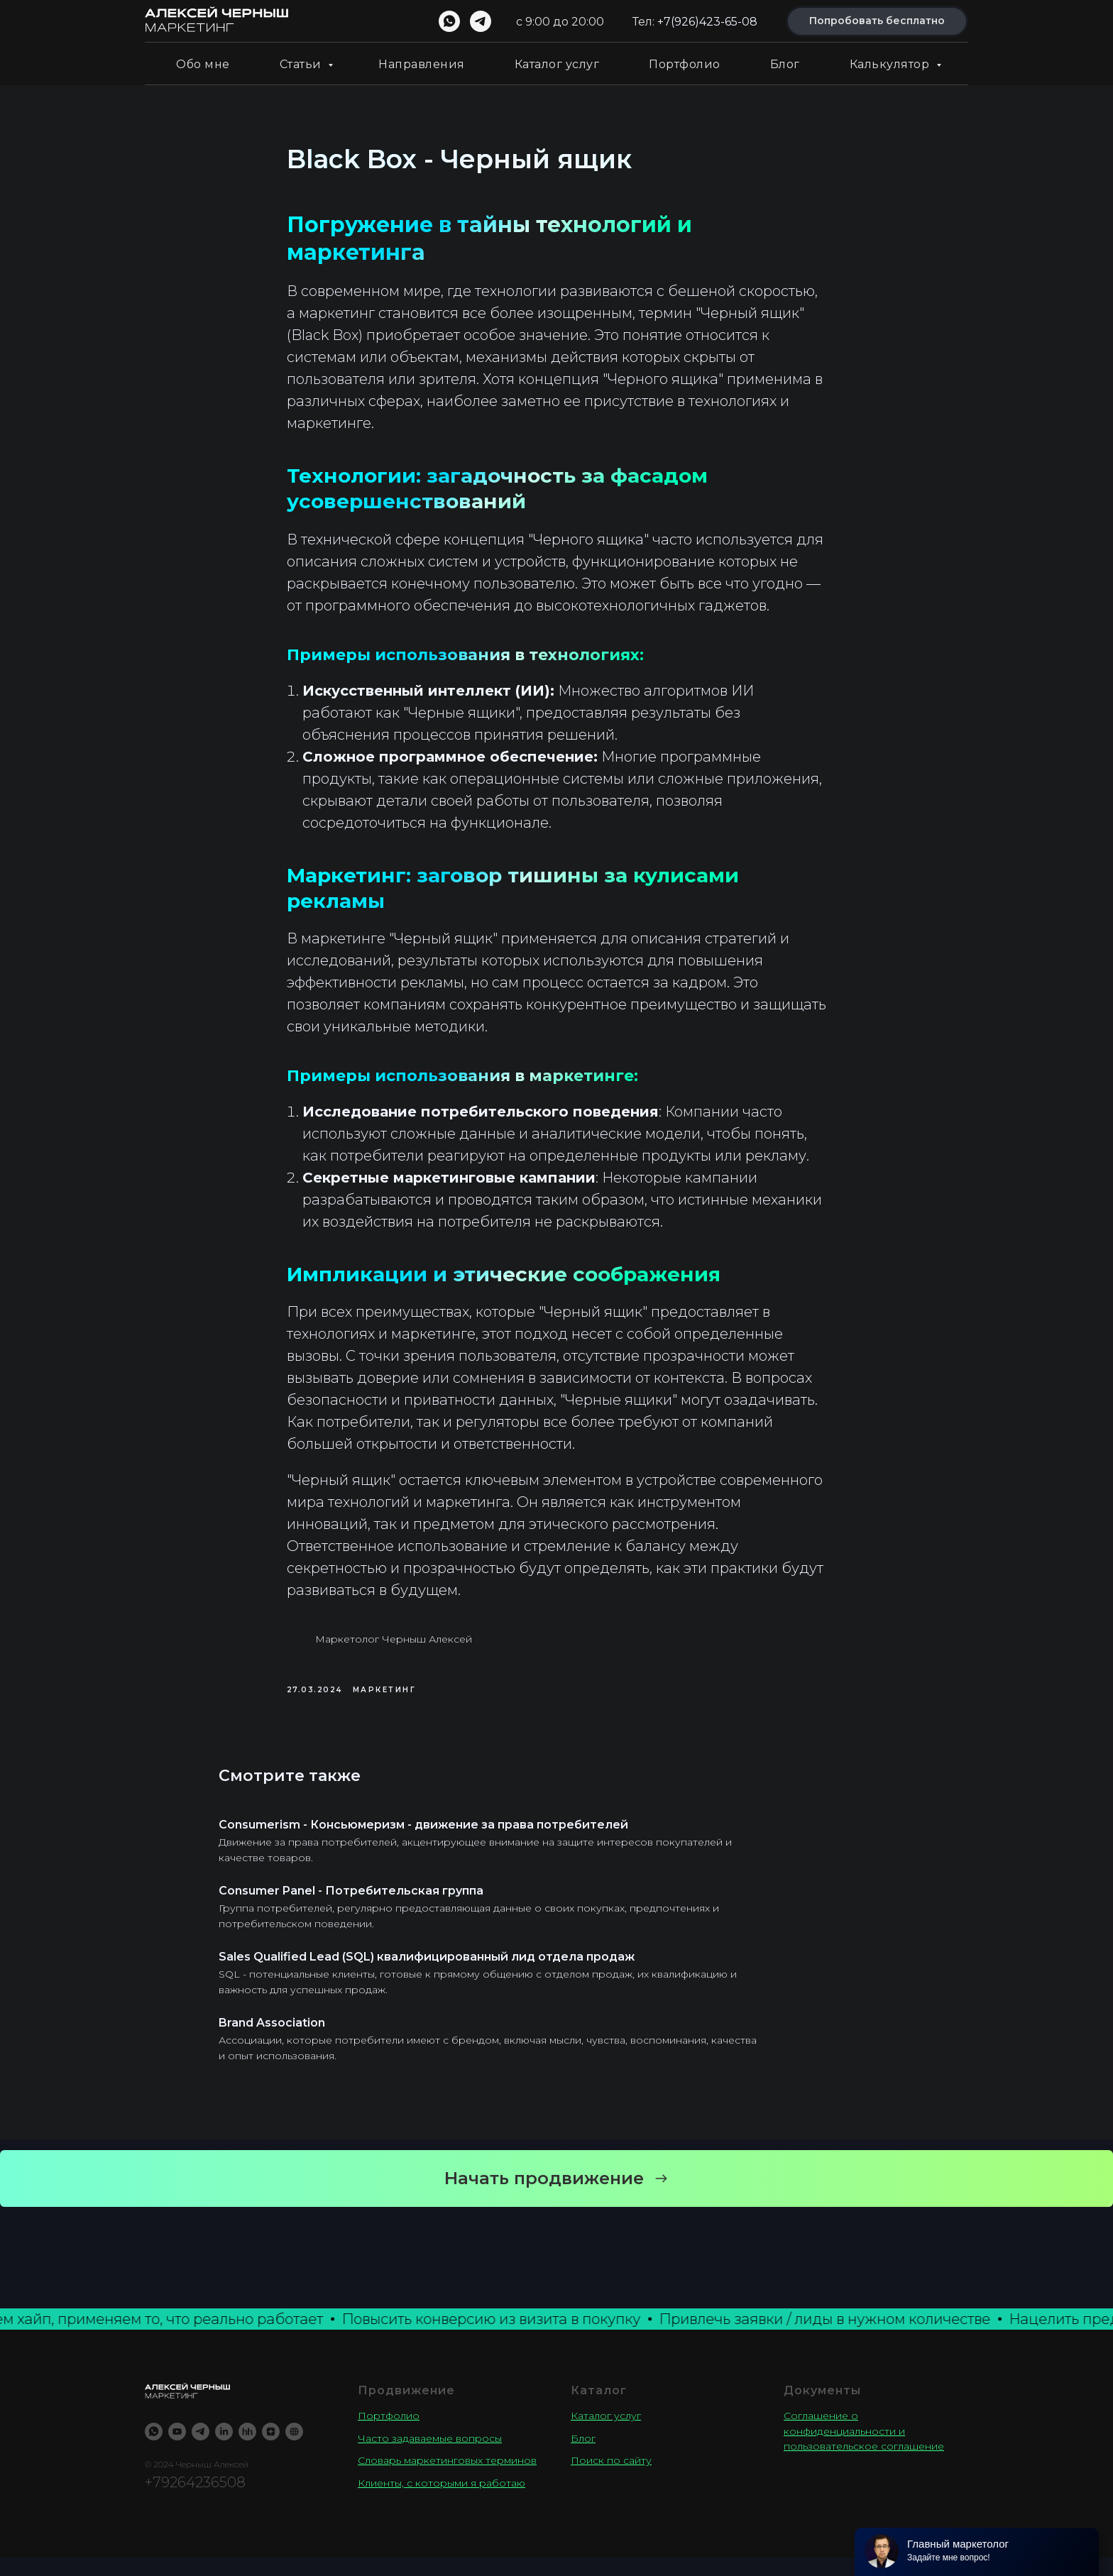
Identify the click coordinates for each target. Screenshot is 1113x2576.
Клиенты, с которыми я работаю (441, 2501)
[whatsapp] (449, 21)
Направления (421, 64)
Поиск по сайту (611, 2479)
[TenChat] (294, 2450)
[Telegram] (200, 2450)
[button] (556, 2197)
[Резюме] (247, 2450)
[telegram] (480, 21)
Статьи (302, 64)
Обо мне (203, 64)
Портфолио (684, 64)
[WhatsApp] (154, 2450)
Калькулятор (891, 64)
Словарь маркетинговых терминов (447, 2479)
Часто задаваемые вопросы (430, 2456)
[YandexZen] (271, 2450)
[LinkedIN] (224, 2450)
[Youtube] (177, 2450)
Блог (785, 64)
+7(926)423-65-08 (707, 21)
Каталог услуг (557, 64)
